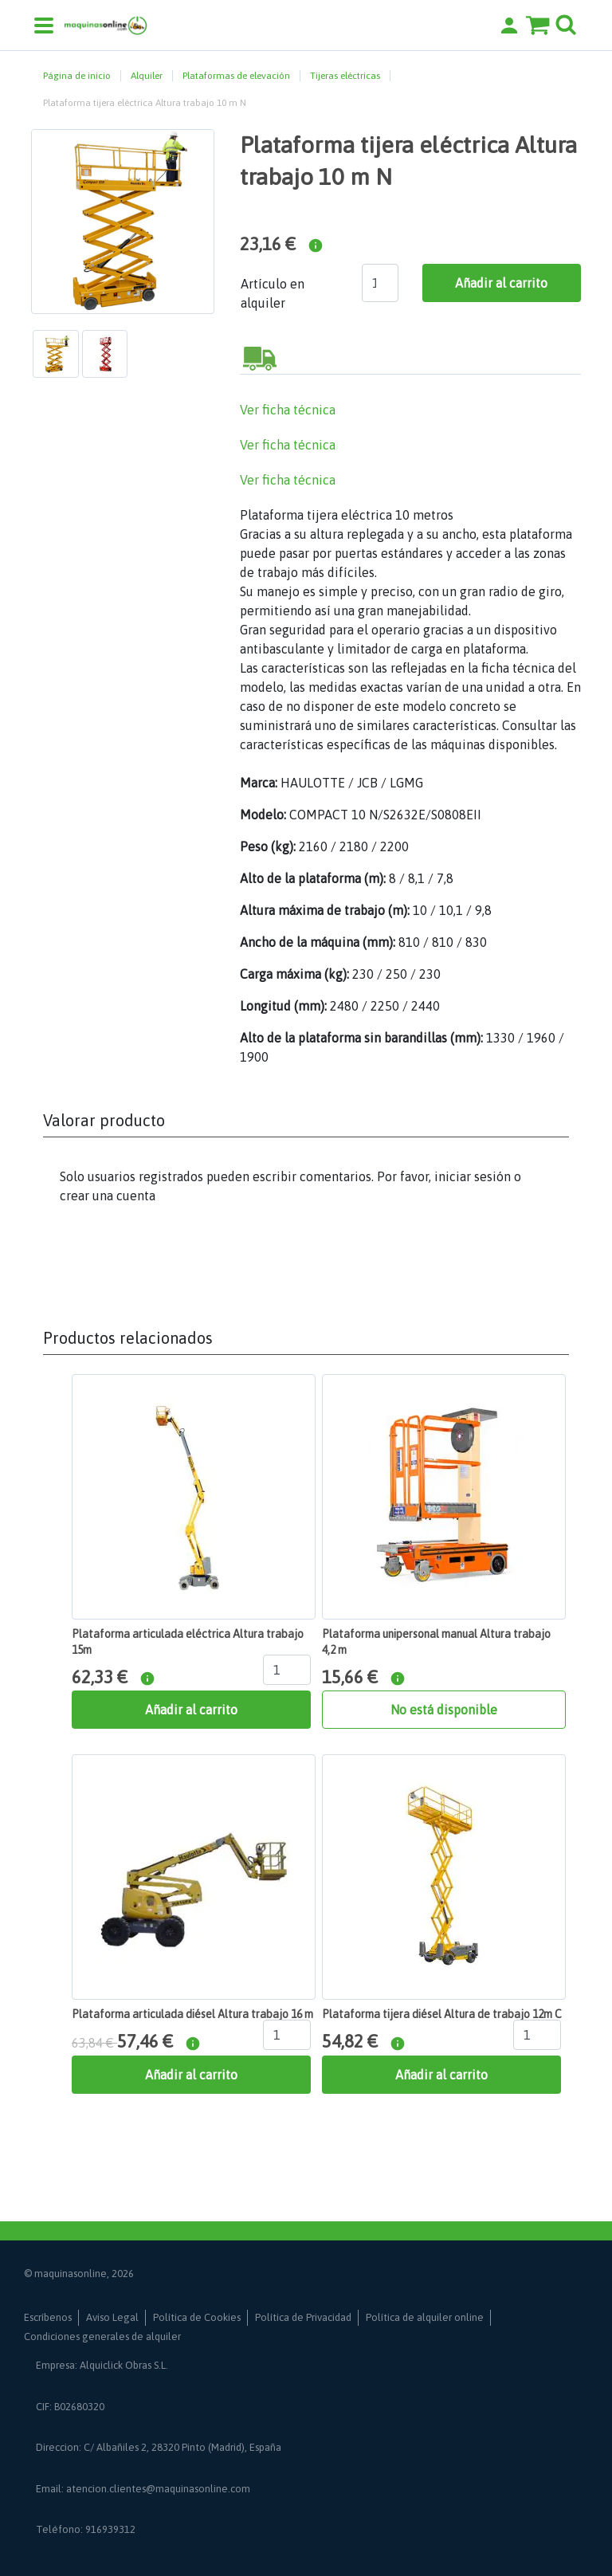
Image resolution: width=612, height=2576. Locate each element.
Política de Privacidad (303, 2317)
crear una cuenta (107, 1195)
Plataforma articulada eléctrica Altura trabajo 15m (188, 1642)
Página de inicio (77, 75)
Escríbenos (48, 2317)
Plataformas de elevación (236, 75)
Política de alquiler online (425, 2317)
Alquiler (147, 75)
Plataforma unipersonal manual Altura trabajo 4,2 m (436, 1642)
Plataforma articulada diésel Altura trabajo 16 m (192, 2014)
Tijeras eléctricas (345, 75)
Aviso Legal (112, 2317)
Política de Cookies (197, 2317)
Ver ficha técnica (287, 409)
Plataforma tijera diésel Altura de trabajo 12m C (442, 2014)
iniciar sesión (472, 1176)
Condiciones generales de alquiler (102, 2336)
